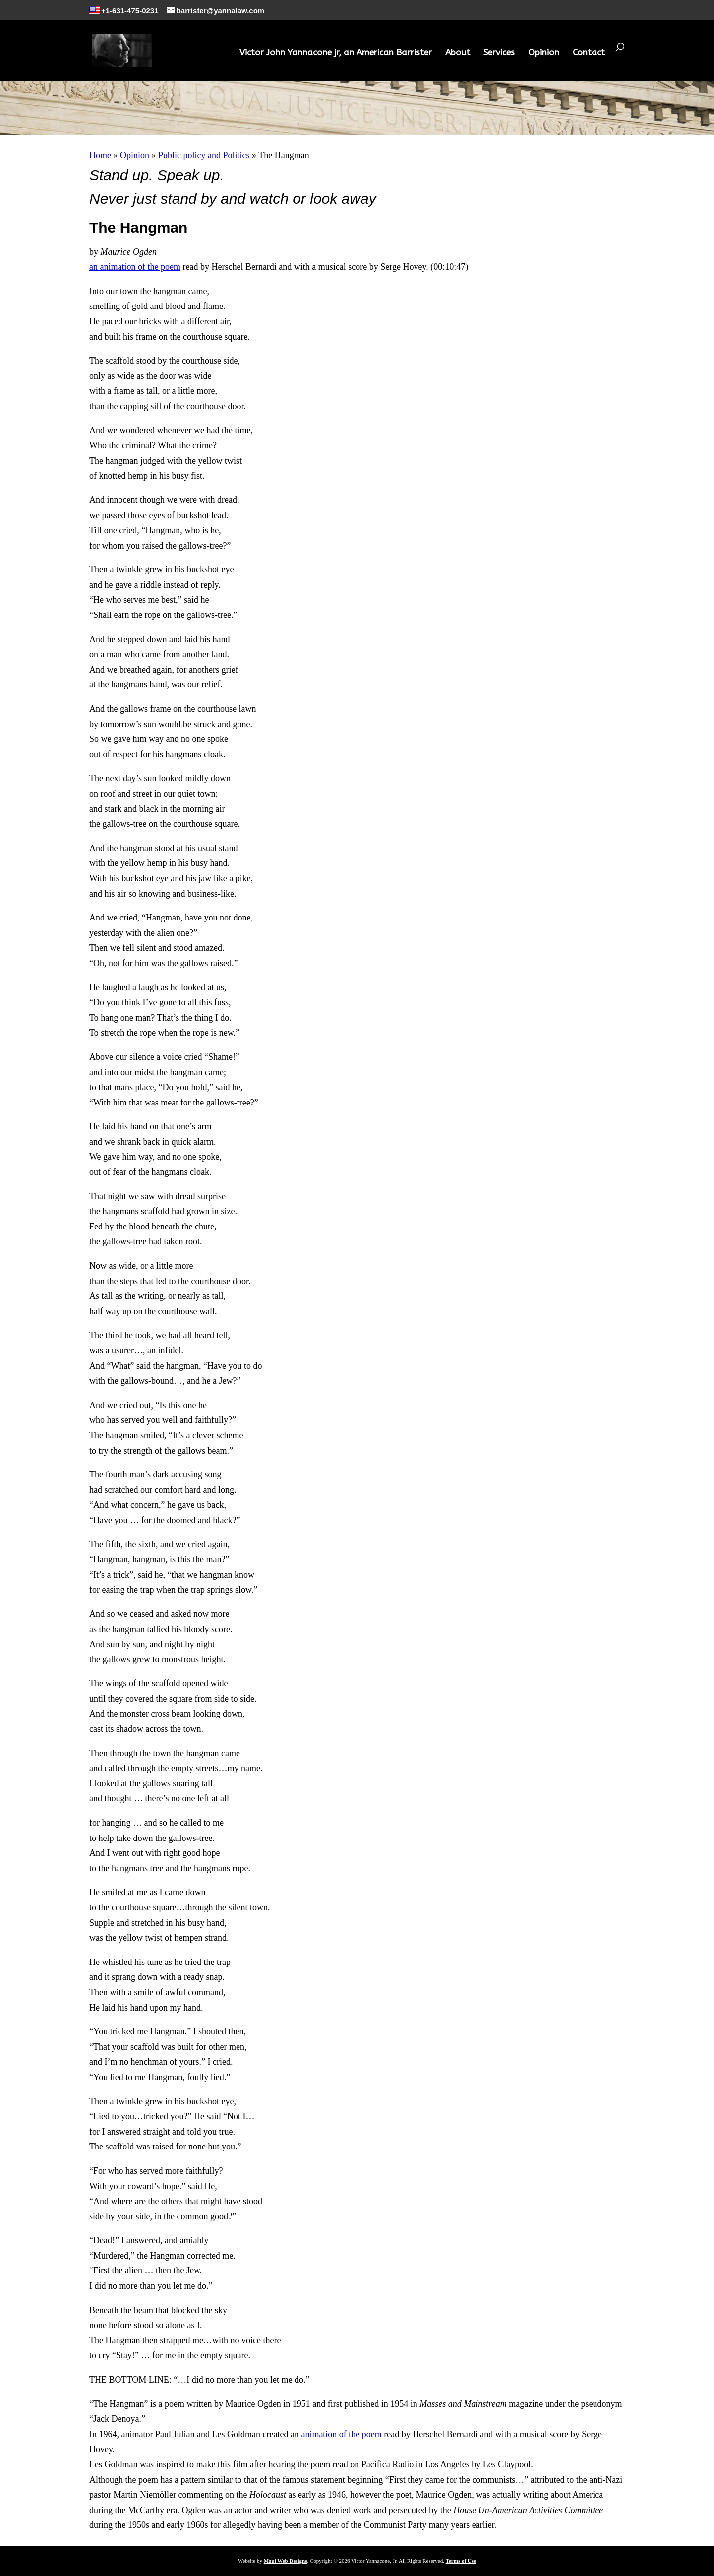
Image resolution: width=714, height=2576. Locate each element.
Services (499, 53)
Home (100, 155)
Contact (589, 53)
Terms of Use (461, 2561)
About (457, 53)
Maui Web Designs (285, 2561)
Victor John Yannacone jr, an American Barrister (335, 53)
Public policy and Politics (204, 155)
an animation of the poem (134, 267)
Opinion (543, 53)
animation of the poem (341, 2434)
